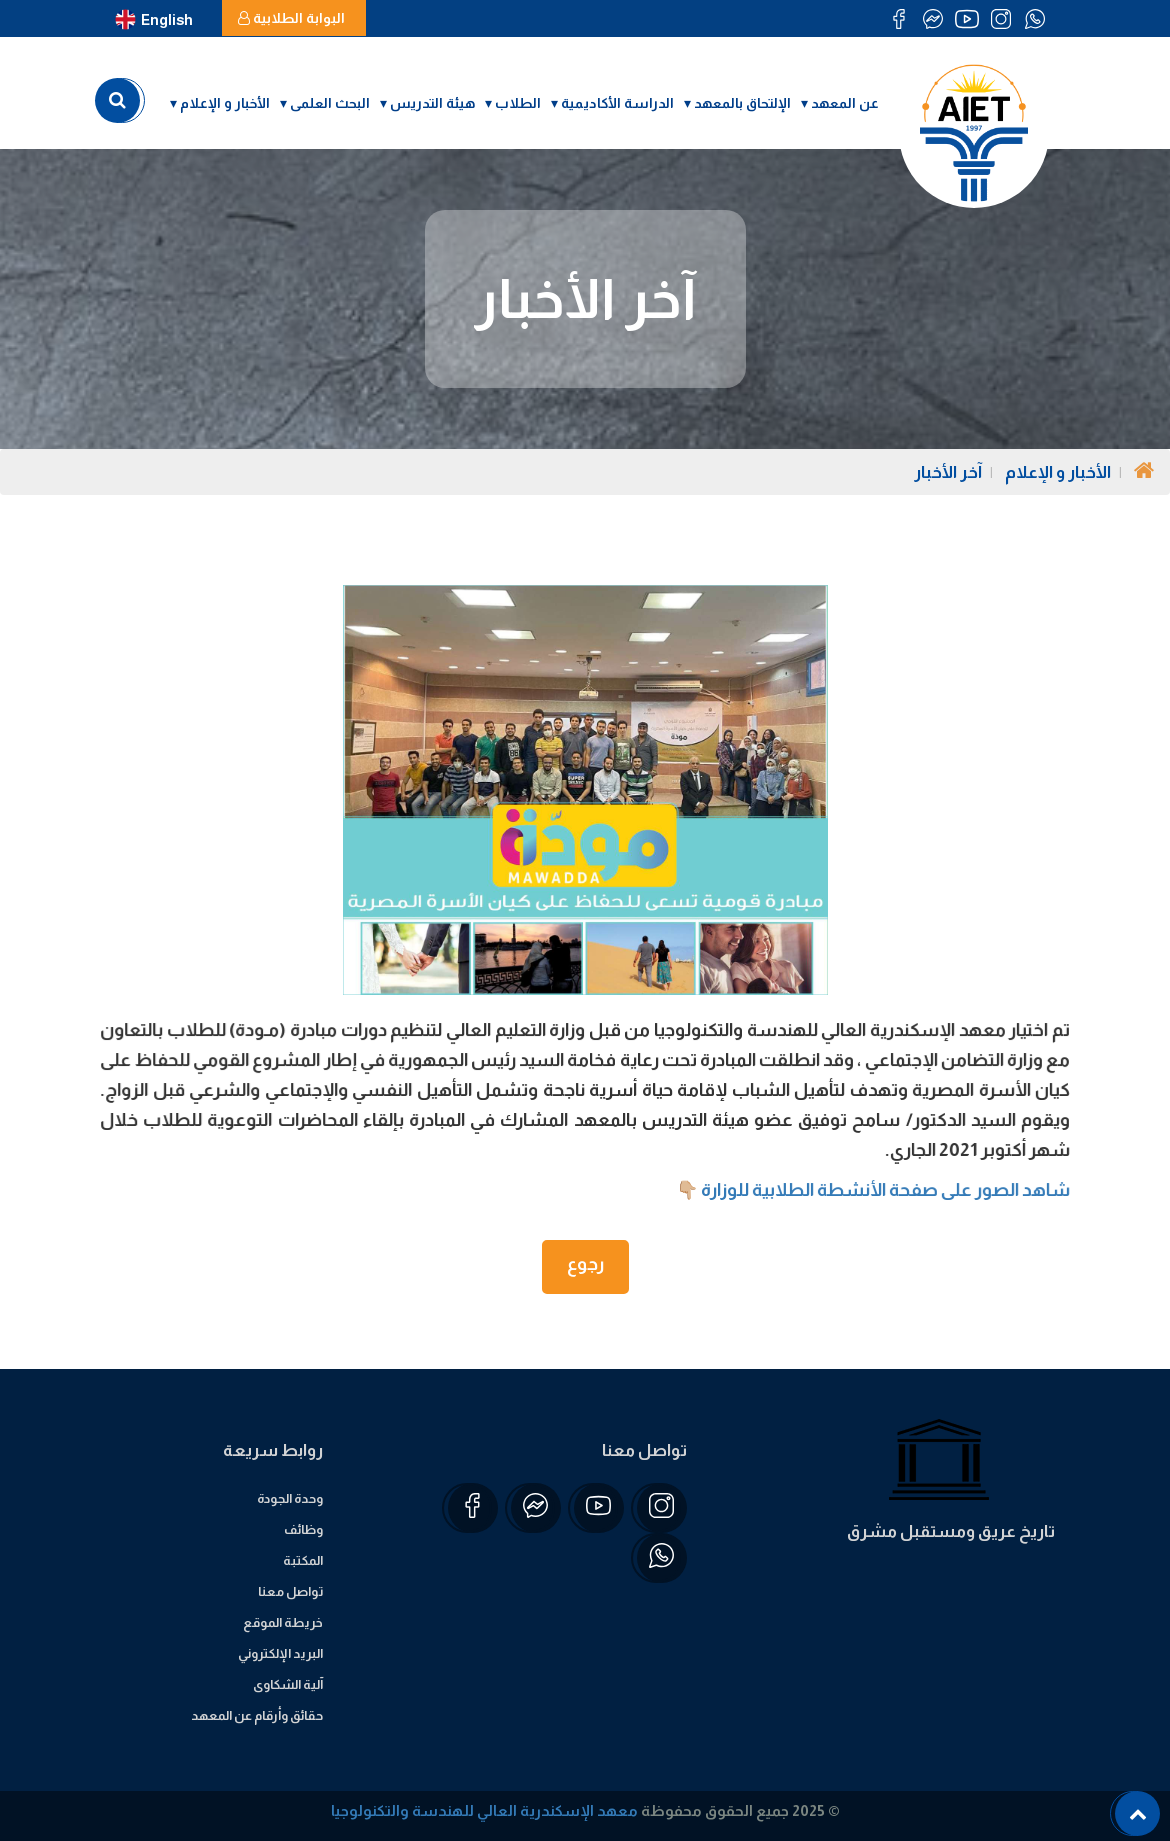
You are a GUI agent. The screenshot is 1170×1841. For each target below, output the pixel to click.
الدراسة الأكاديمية (617, 103)
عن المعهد (845, 103)
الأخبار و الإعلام (225, 103)
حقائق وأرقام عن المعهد (257, 1715)
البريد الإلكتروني (280, 1653)
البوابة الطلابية (291, 18)
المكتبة (303, 1560)
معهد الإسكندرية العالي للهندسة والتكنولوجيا (484, 1810)
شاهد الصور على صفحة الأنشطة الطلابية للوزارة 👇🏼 (866, 1190)
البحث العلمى (330, 103)
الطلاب (518, 103)
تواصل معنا (290, 1591)
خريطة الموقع (283, 1622)
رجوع (585, 1264)
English (154, 20)
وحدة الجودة (290, 1498)
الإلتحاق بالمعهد (742, 103)
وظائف (303, 1529)
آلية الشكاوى (288, 1684)
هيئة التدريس (432, 103)
